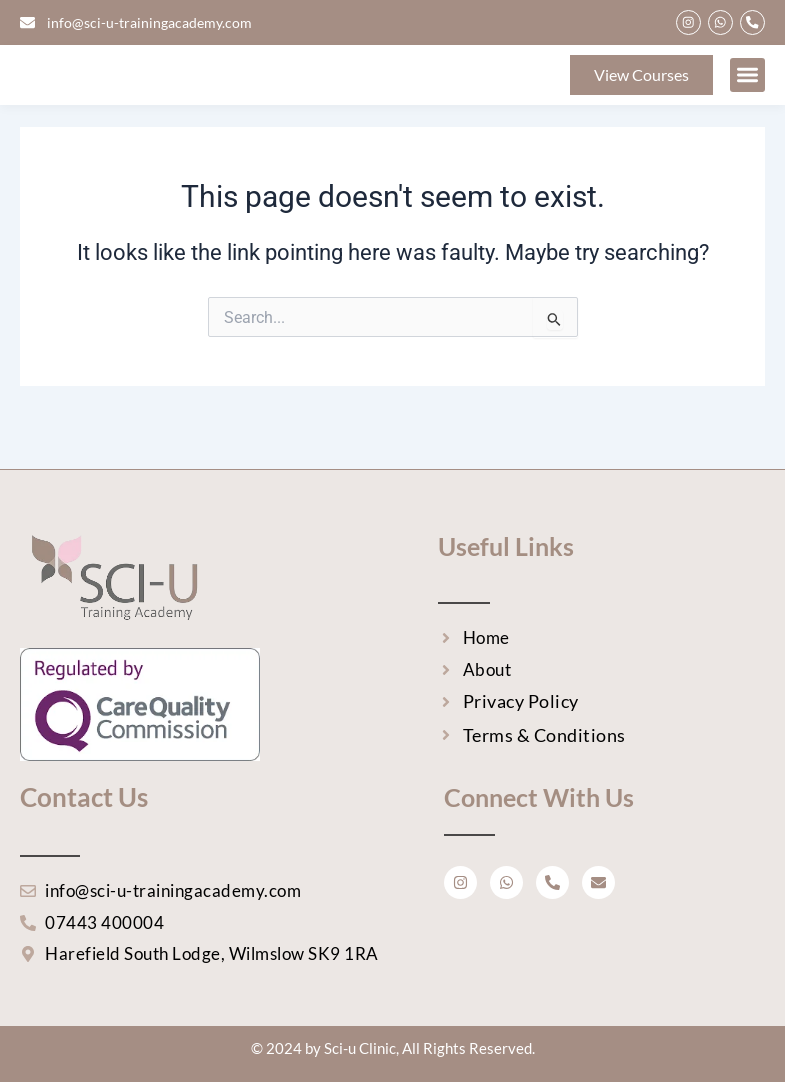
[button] (747, 91)
